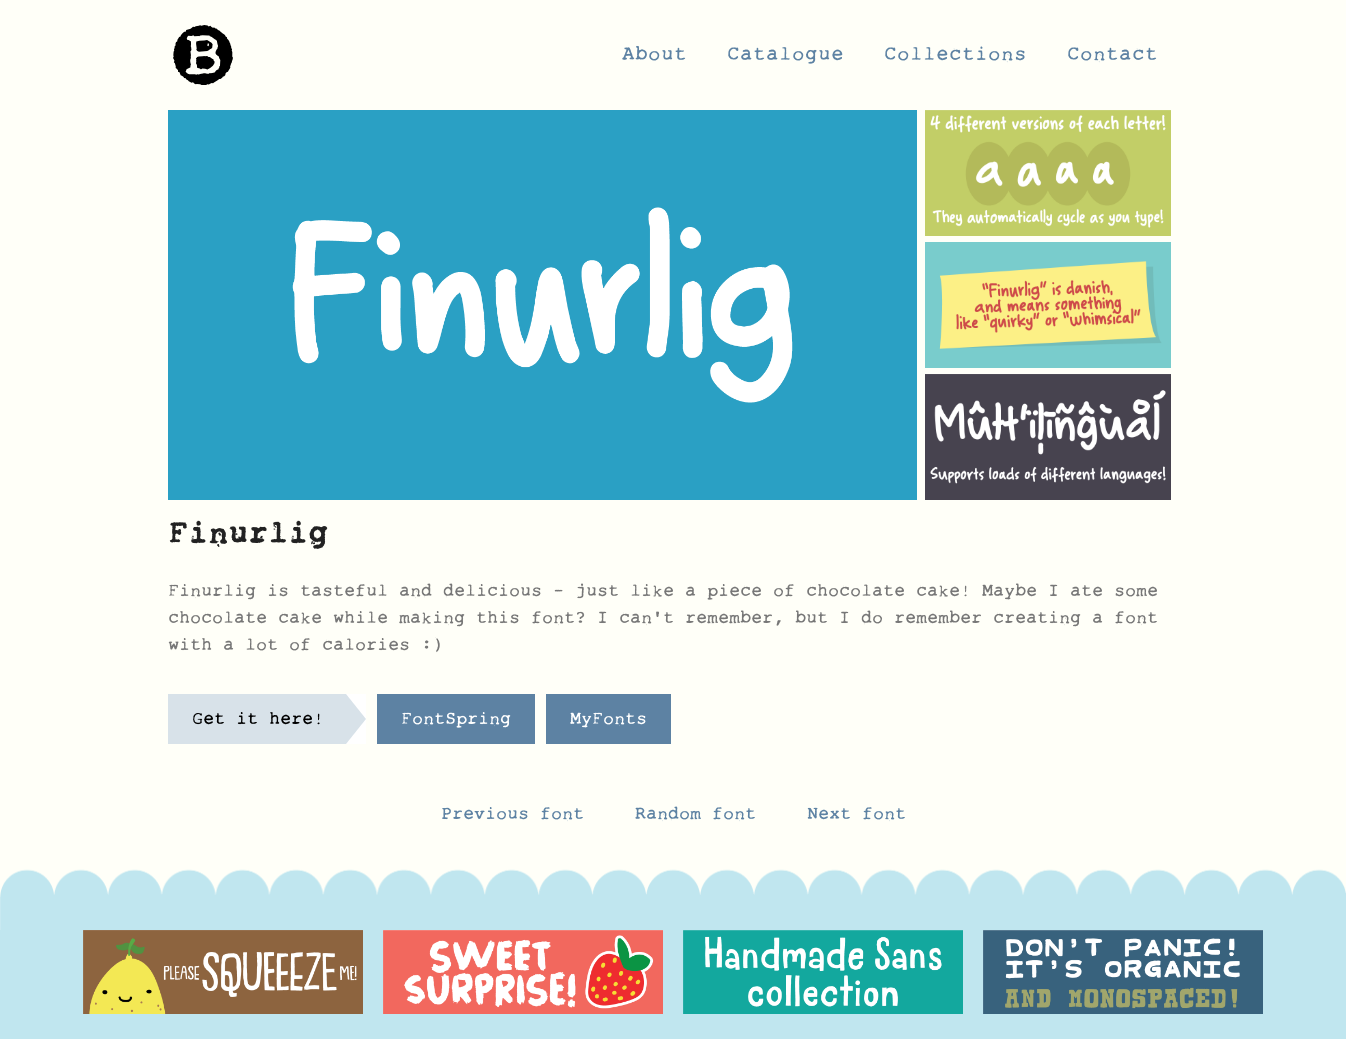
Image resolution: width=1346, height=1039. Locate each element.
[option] (223, 972)
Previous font (512, 819)
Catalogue (785, 60)
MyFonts (608, 724)
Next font (856, 819)
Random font (701, 819)
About (654, 60)
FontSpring (456, 724)
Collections (955, 60)
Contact (1112, 60)
